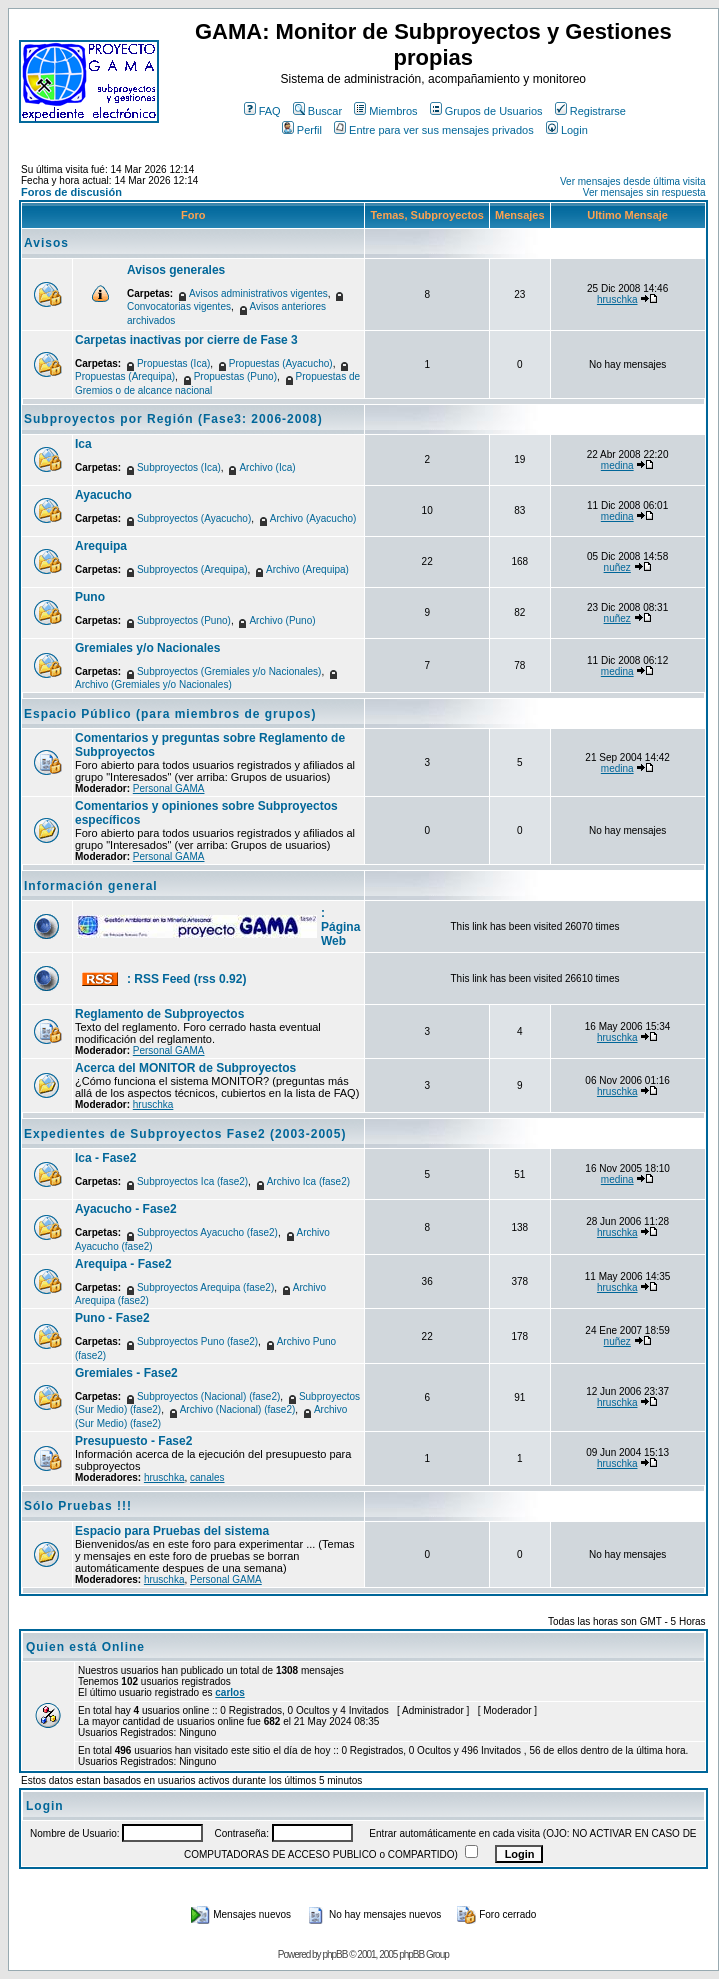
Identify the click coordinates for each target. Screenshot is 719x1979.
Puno (90, 597)
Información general (91, 886)
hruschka (617, 299)
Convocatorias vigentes (179, 306)
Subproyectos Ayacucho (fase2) (207, 1232)
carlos (229, 1692)
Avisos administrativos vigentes (258, 293)
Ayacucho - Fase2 (126, 1209)
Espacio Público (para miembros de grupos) (170, 714)
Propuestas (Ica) (173, 363)
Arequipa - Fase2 (123, 1264)
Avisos (46, 243)
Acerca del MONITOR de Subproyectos (185, 1068)
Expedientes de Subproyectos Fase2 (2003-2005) (185, 1134)
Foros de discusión (71, 192)
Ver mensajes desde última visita (633, 181)
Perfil (302, 130)
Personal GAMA (169, 788)
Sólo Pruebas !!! (78, 1506)
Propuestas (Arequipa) (125, 376)
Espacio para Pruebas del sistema (172, 1531)
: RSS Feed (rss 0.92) (186, 979)
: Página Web (340, 927)
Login (567, 130)
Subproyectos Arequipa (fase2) (205, 1287)
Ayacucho (103, 495)
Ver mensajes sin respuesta (644, 192)
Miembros (385, 111)
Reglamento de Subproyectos (159, 1014)
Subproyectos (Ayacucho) (194, 518)
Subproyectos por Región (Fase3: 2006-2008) (173, 419)
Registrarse (590, 111)
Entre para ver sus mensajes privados (434, 130)
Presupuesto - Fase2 (133, 1441)
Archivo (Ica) (267, 467)
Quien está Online (85, 1647)
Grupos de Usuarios (486, 111)
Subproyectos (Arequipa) (192, 569)
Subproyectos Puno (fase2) (197, 1341)
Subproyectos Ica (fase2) (192, 1181)
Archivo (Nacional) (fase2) (238, 1409)
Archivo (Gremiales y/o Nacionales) (153, 684)
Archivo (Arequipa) (307, 569)
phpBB (334, 1954)
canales (207, 1477)
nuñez (617, 567)
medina (617, 465)
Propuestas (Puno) (235, 376)
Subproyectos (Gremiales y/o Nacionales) (229, 671)
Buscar (317, 111)
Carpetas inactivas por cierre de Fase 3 (186, 340)
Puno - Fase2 (112, 1318)
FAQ (262, 111)
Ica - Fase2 (105, 1158)
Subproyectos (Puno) (184, 620)
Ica (83, 444)
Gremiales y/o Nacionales (147, 648)
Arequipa (101, 546)
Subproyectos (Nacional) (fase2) (208, 1396)
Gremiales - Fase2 (126, 1373)
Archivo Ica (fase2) (308, 1181)
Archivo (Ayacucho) (313, 518)
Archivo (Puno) (282, 620)
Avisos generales (176, 270)
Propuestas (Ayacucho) (281, 363)
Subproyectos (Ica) (179, 467)
